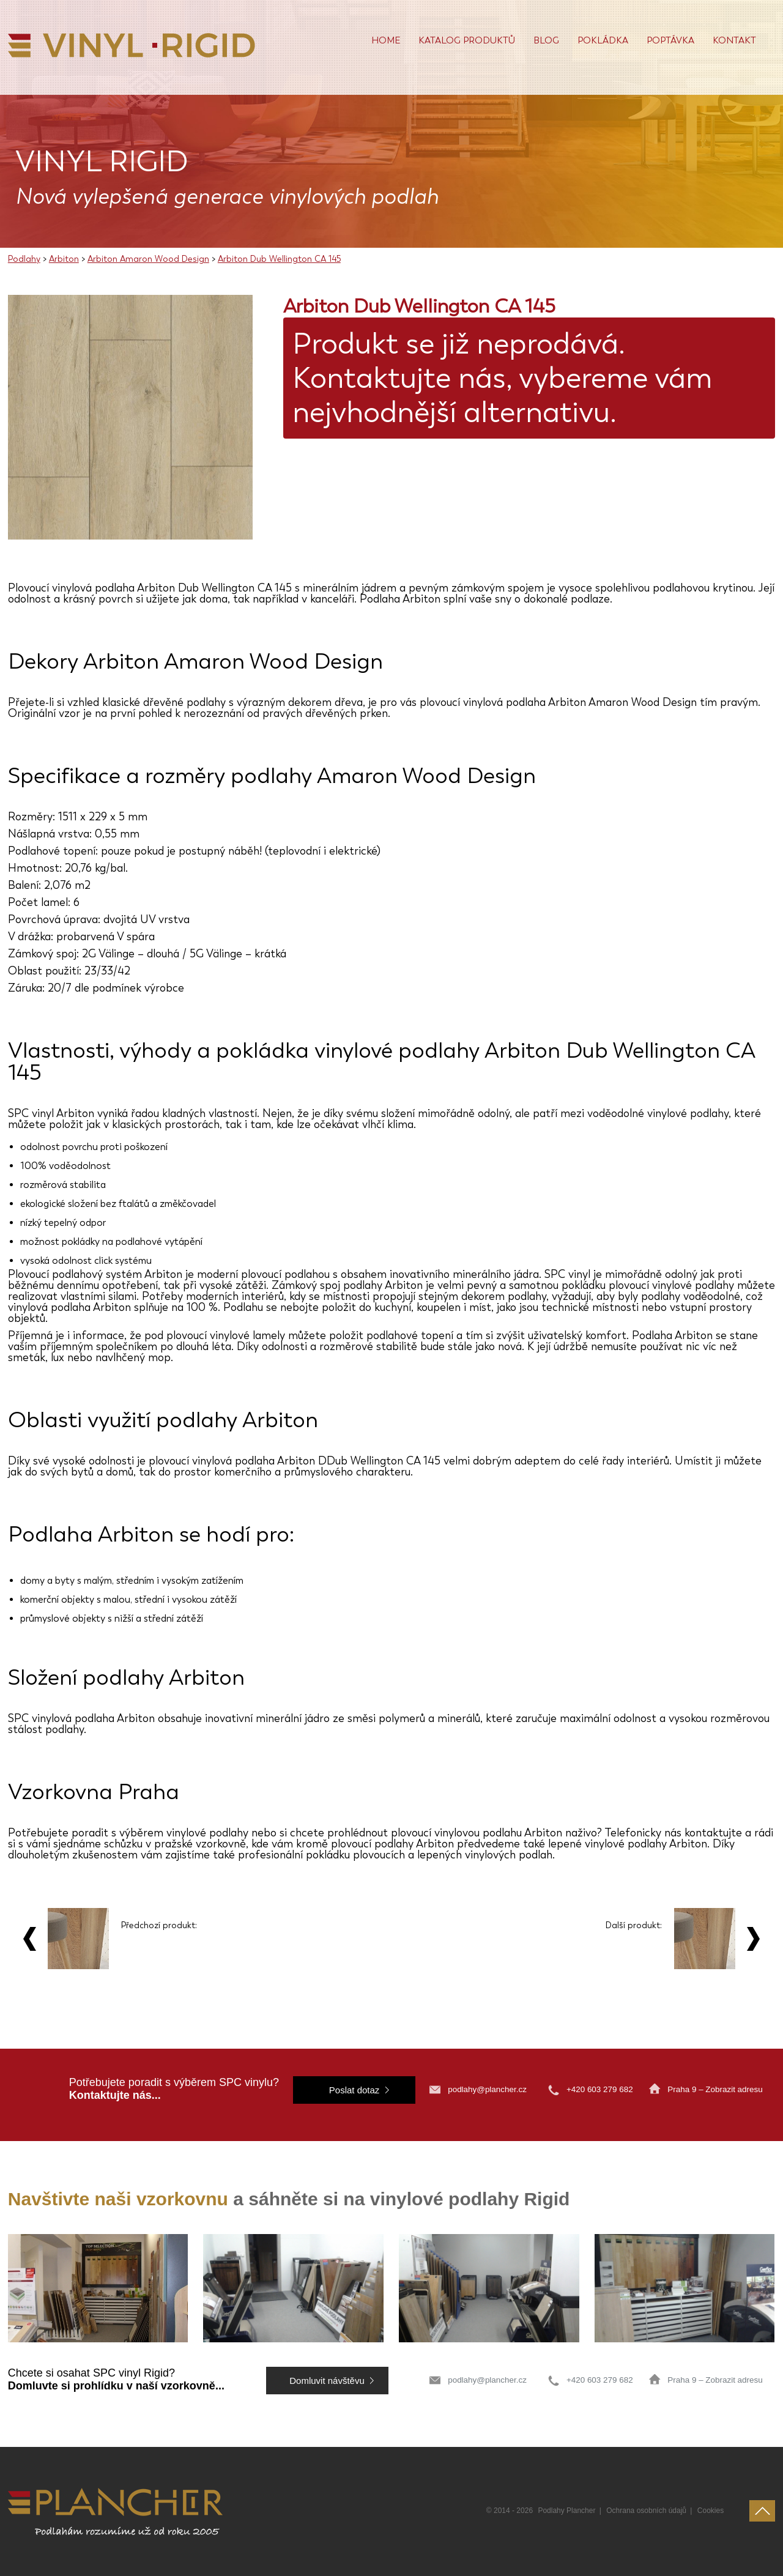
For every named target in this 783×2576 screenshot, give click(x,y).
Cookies (710, 2510)
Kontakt (734, 40)
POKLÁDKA (602, 40)
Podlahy (24, 259)
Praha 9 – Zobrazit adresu (714, 2089)
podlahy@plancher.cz (487, 2089)
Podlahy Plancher (566, 2510)
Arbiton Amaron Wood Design (148, 259)
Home (385, 40)
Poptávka (670, 40)
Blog (546, 40)
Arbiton (64, 259)
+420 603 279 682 (600, 2089)
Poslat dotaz (354, 2090)
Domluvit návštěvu (327, 2380)
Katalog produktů (466, 40)
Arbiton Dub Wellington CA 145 (279, 259)
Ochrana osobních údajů (646, 2510)
